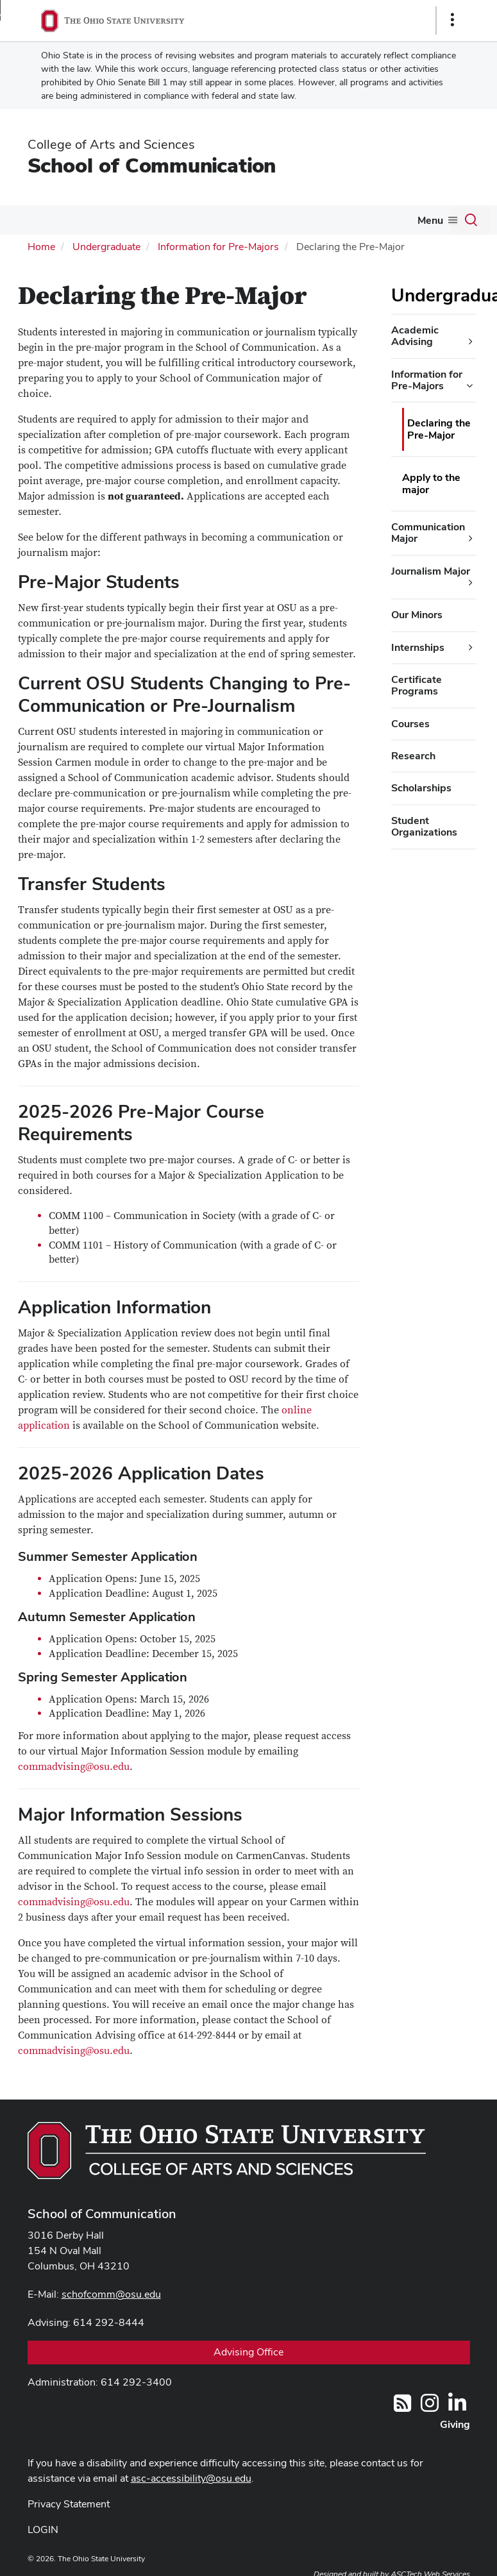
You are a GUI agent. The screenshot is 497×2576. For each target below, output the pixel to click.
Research (413, 755)
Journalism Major (430, 571)
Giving (455, 2424)
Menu (430, 220)
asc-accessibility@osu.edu (191, 2478)
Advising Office (248, 2352)
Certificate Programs (416, 685)
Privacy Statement (69, 2504)
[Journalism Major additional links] (470, 583)
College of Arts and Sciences (111, 144)
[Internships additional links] (470, 647)
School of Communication (152, 165)
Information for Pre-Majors (218, 246)
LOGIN (43, 2529)
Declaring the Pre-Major (439, 428)
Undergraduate (106, 246)
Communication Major (428, 532)
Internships (417, 647)
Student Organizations (424, 826)
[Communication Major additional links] (470, 538)
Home (41, 246)
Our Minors (416, 614)
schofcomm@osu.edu (111, 2294)
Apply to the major (431, 483)
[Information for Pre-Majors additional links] (469, 386)
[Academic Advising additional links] (470, 342)
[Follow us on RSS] (402, 2407)
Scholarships (421, 788)
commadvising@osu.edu (74, 1766)
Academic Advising (415, 335)
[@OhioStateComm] (430, 2407)
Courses (410, 723)
